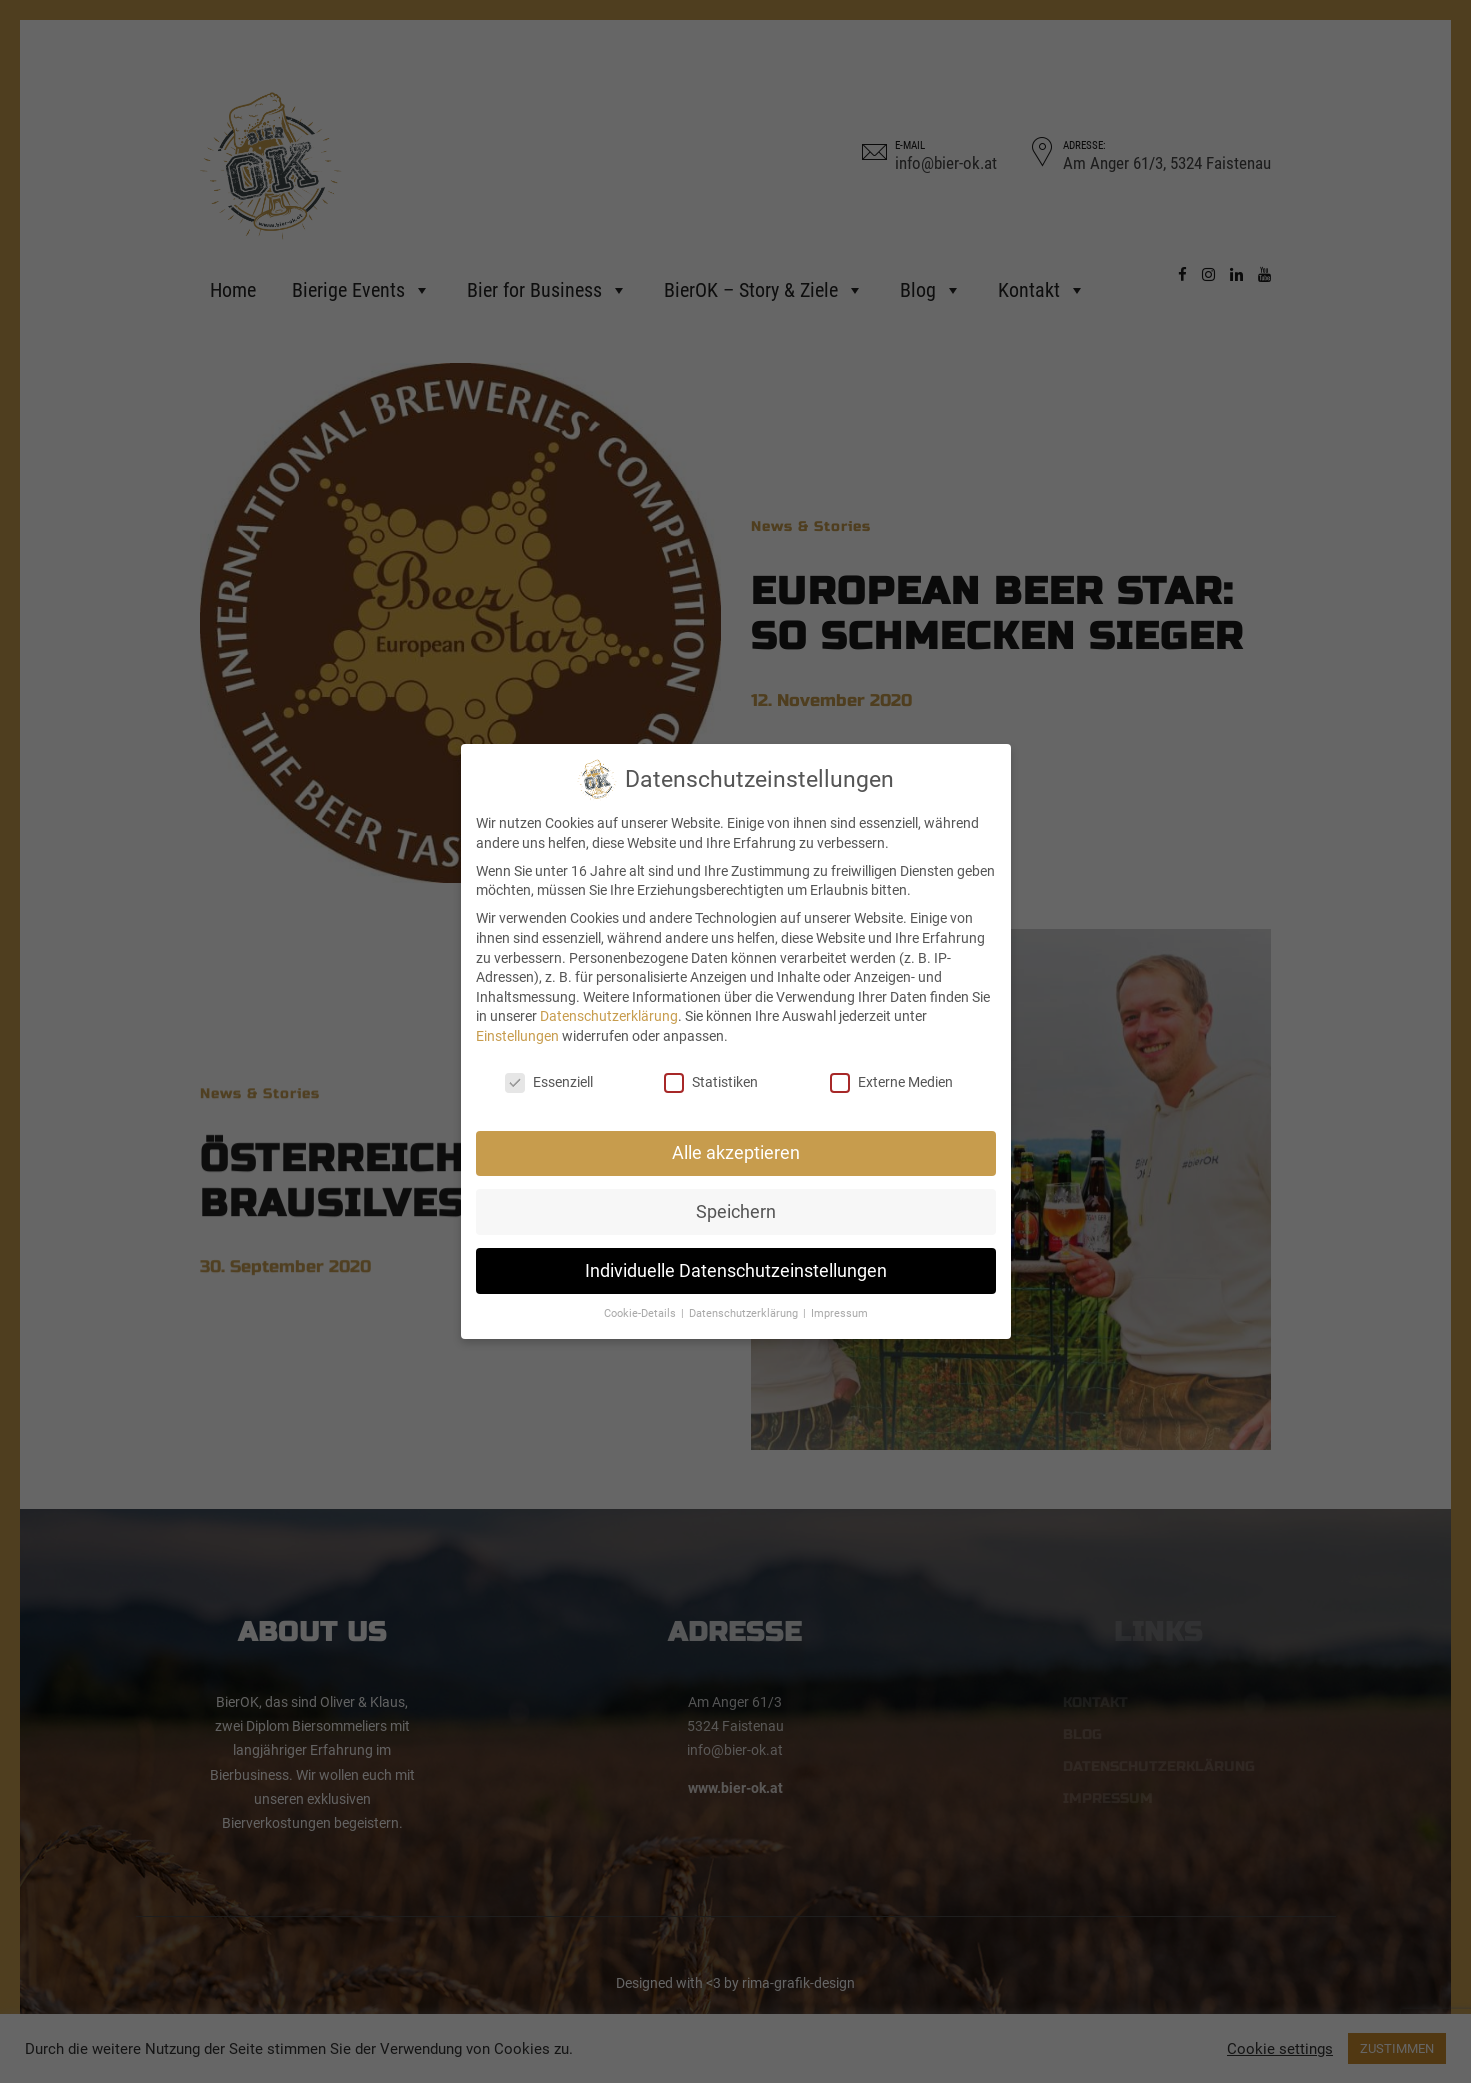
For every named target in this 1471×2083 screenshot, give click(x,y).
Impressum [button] (839, 1313)
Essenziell (549, 1082)
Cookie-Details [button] (641, 1313)
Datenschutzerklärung (609, 1016)
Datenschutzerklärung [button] (745, 1313)
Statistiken (711, 1082)
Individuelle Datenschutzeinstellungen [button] (736, 1271)
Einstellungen (517, 1036)
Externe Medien (891, 1082)
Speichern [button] (736, 1212)
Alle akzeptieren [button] (736, 1153)
